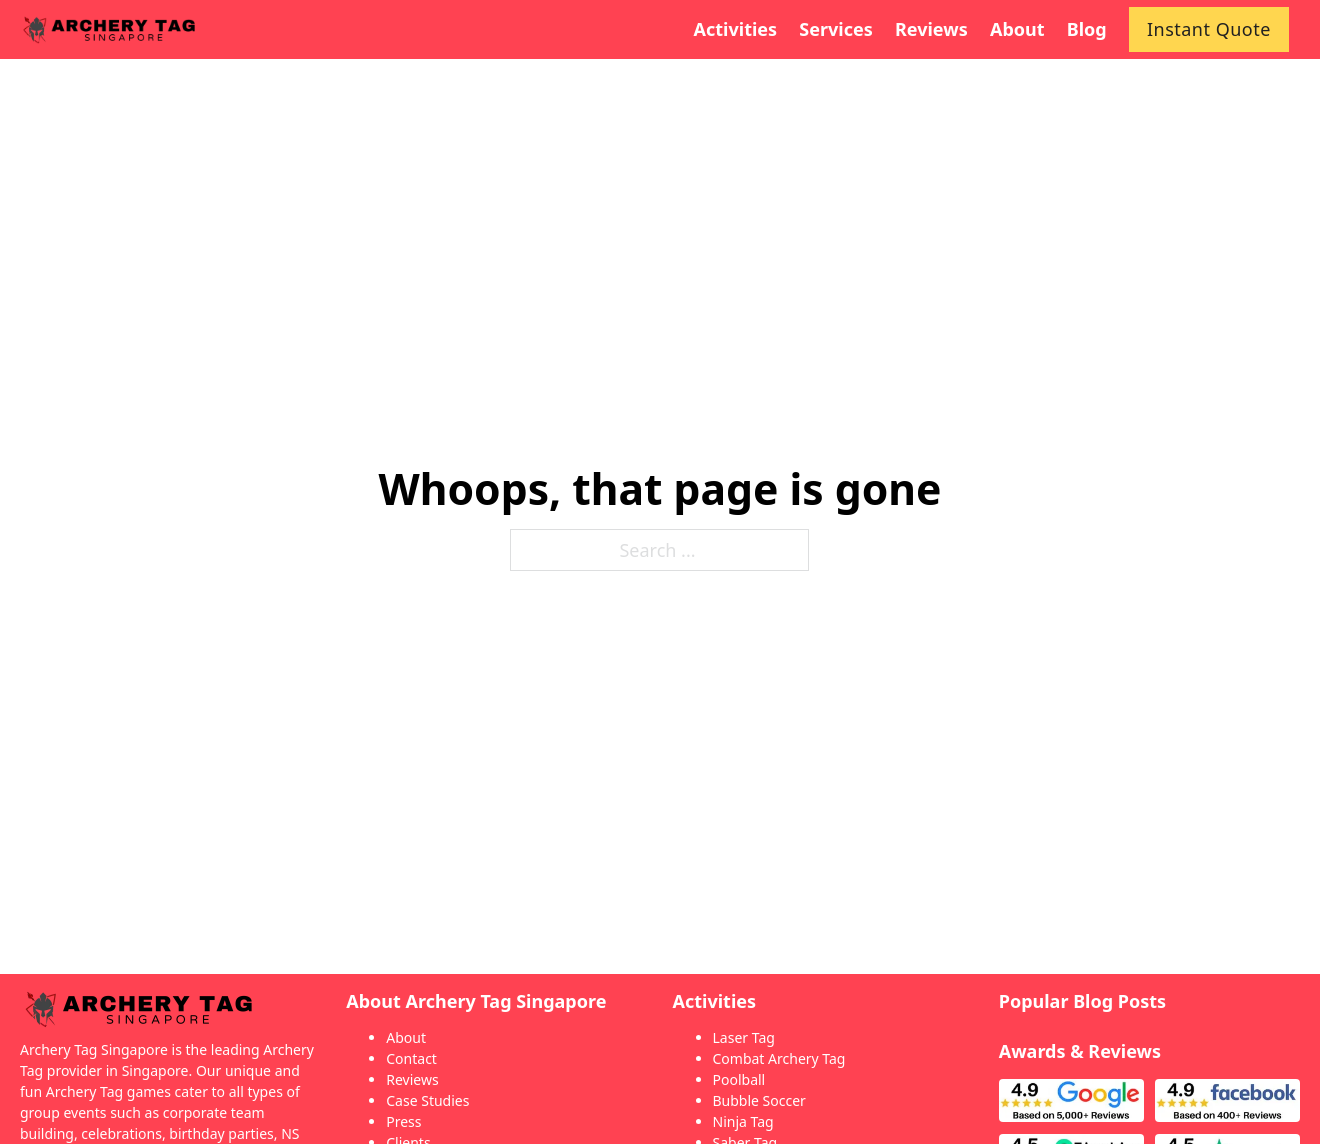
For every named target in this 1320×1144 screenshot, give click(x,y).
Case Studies (427, 1100)
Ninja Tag (743, 1121)
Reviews (412, 1079)
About (406, 1037)
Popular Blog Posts (1082, 1001)
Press (403, 1121)
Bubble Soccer (759, 1100)
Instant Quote (1209, 29)
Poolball (739, 1079)
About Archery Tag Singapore (476, 1001)
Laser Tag (744, 1037)
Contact (411, 1058)
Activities (715, 1001)
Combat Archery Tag (779, 1058)
